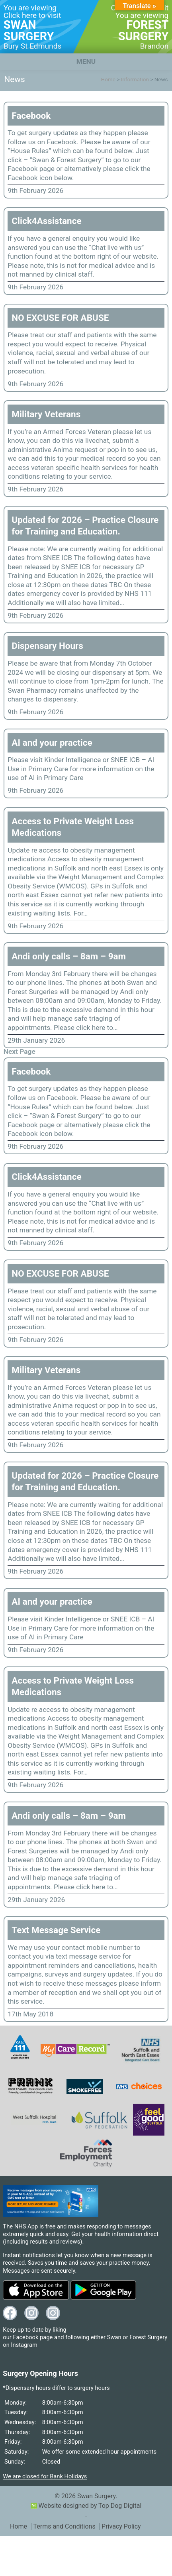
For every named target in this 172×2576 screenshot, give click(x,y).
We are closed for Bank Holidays (45, 2476)
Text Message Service (56, 1930)
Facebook (31, 115)
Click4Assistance (46, 221)
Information (135, 79)
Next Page (19, 1051)
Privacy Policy (121, 2526)
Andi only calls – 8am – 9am (69, 956)
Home (108, 79)
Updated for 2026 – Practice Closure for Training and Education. (85, 526)
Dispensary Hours (47, 646)
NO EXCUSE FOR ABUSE (60, 317)
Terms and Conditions (64, 2526)
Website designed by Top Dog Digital (86, 2505)
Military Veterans (46, 414)
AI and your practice (52, 742)
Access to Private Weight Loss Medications (73, 827)
